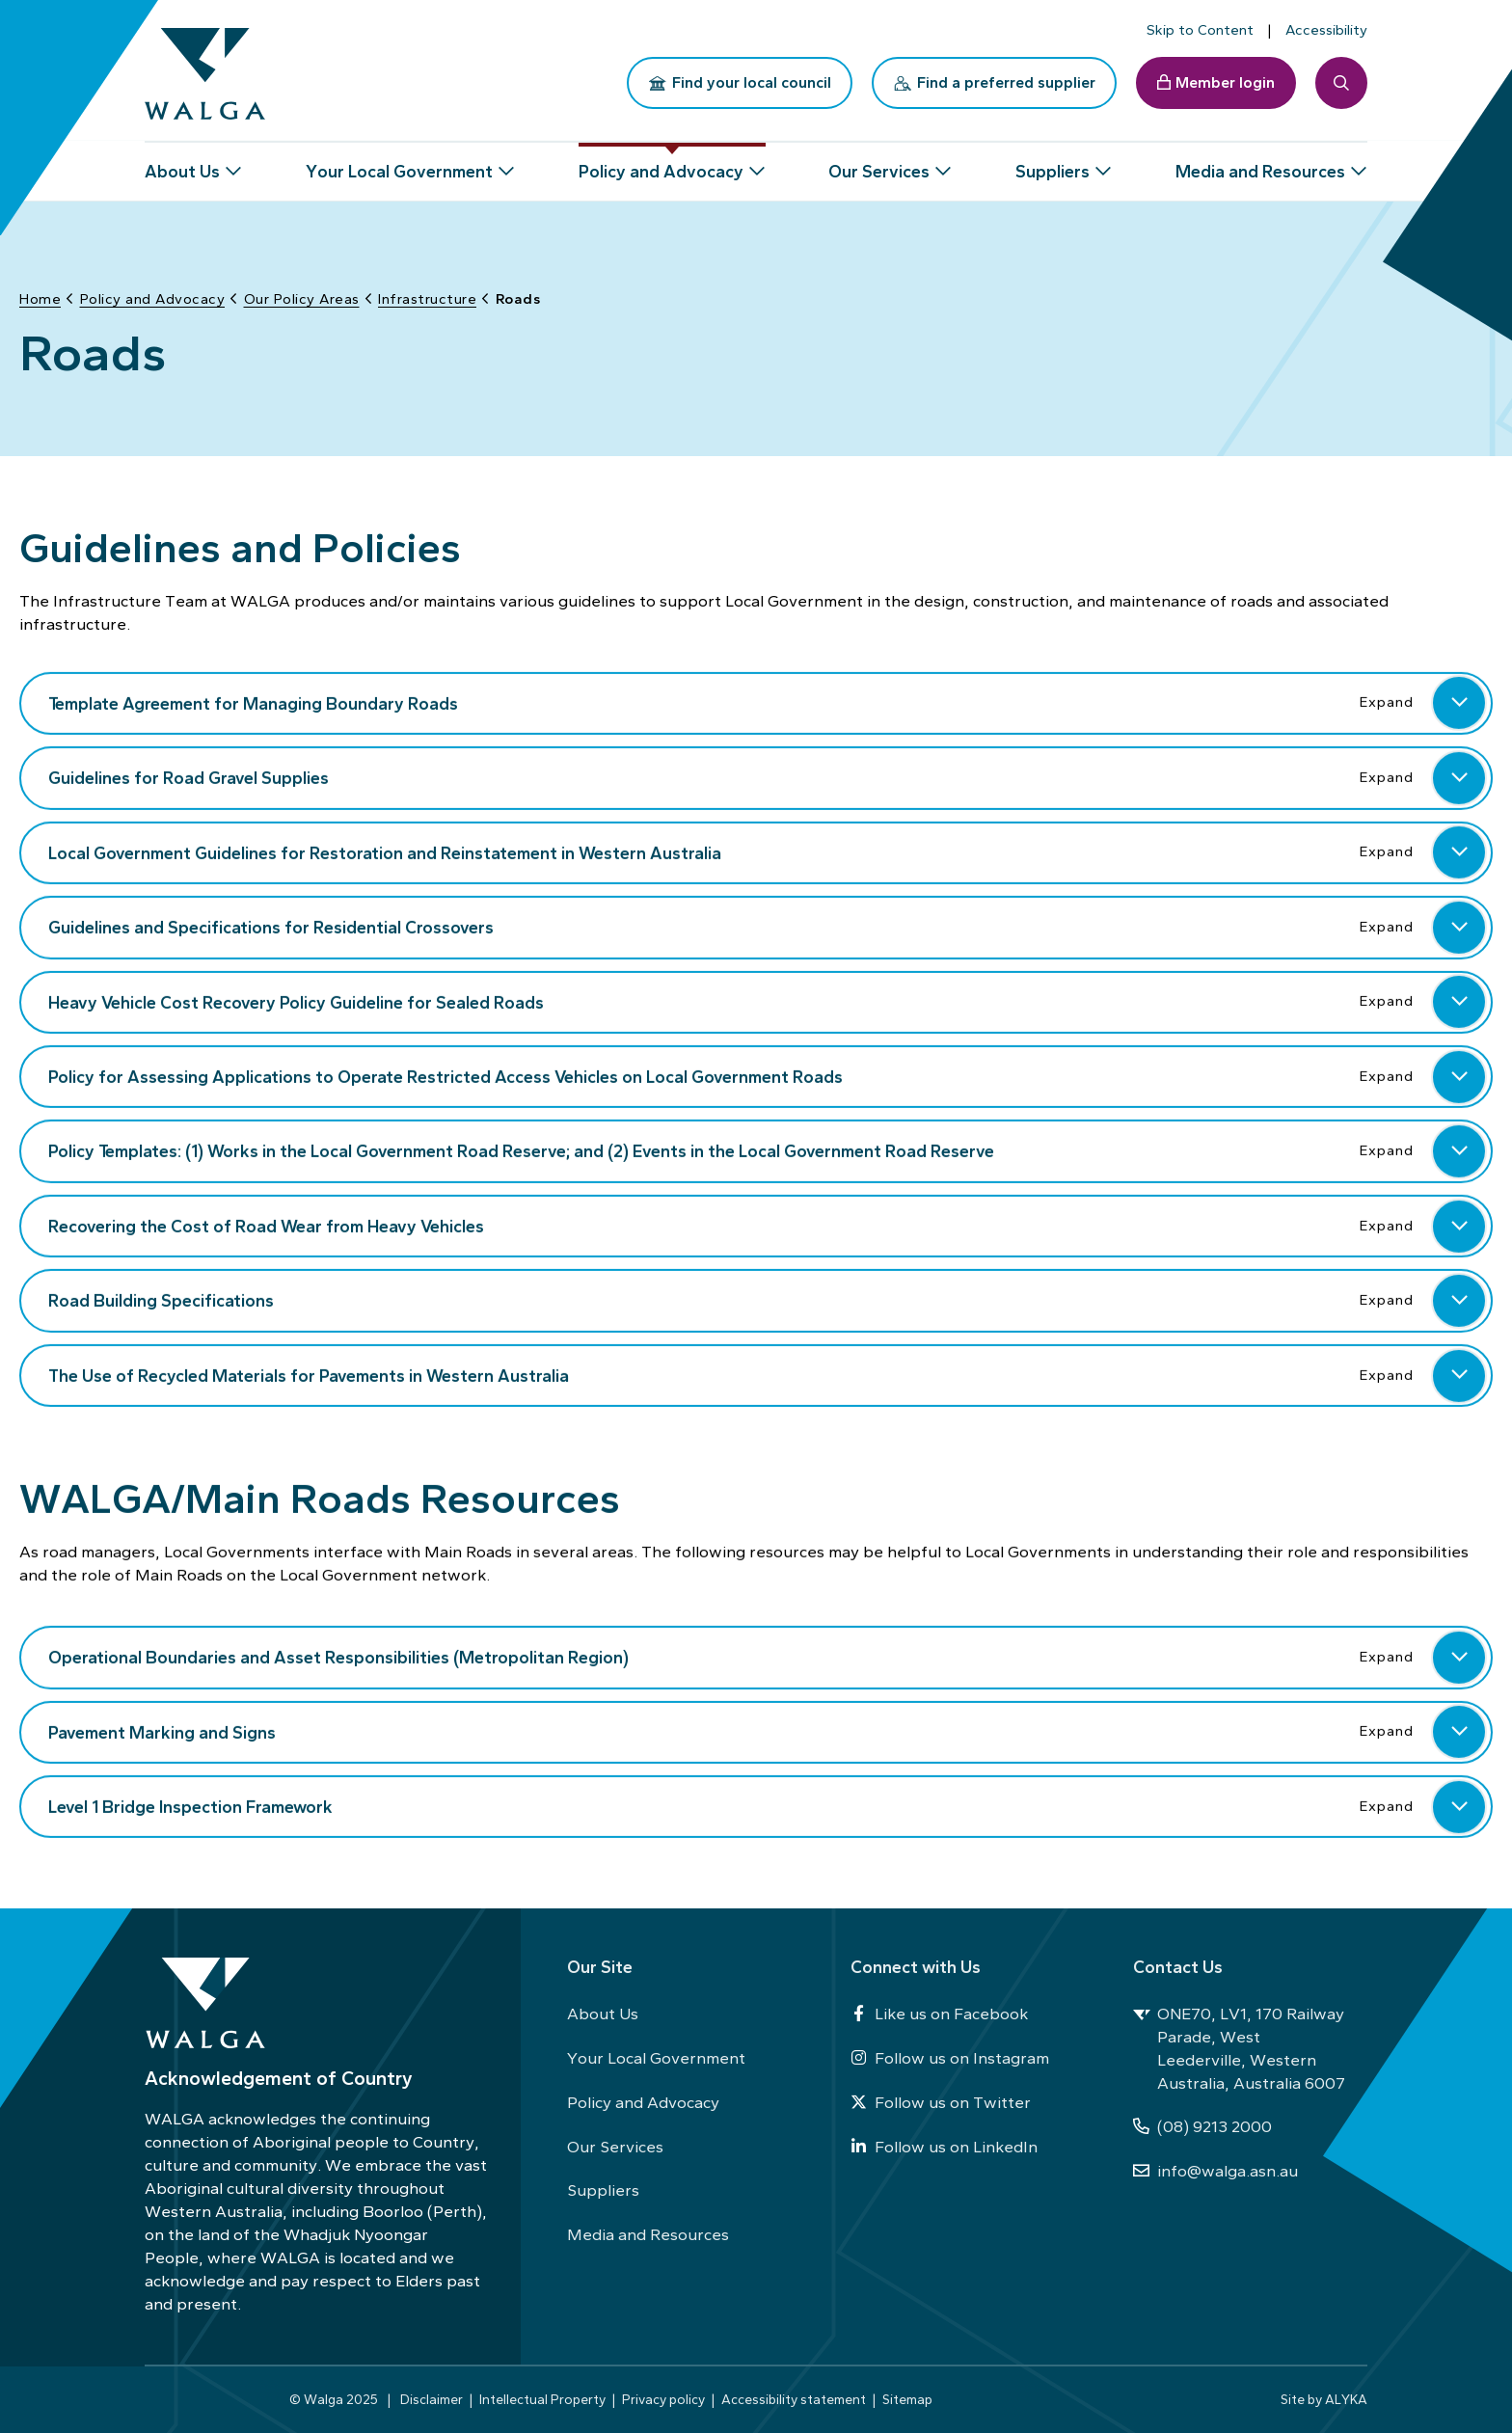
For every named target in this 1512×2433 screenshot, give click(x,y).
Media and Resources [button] (1260, 164)
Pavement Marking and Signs (767, 1731)
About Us (602, 2013)
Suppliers (603, 2190)
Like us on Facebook (939, 2013)
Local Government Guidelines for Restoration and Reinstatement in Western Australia (767, 851)
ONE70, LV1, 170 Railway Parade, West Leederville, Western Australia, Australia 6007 (1239, 2048)
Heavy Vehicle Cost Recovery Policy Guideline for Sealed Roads (767, 1001)
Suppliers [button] (1052, 164)
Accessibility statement (793, 2399)
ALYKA (1346, 2399)
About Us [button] (182, 164)
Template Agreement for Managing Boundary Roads (767, 702)
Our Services (615, 2146)
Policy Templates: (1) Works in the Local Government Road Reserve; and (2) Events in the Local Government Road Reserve (767, 1150)
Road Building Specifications (767, 1300)
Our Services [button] (879, 164)
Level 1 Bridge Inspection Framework (767, 1805)
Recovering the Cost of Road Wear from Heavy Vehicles (767, 1225)
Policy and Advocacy (643, 2102)
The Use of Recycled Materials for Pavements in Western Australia (767, 1374)
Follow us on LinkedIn (944, 2146)
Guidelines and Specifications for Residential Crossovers (767, 926)
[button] (1459, 702)
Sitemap (907, 2399)
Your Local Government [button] (399, 164)
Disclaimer (431, 2399)
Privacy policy (663, 2399)
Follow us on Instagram (949, 2058)
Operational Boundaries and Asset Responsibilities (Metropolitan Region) (767, 1656)
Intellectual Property (542, 2399)
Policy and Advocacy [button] (661, 164)
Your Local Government (656, 2058)
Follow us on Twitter (940, 2102)
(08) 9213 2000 (1202, 2126)
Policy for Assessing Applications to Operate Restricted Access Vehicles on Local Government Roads (767, 1075)
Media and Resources (648, 2234)
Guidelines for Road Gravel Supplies (767, 776)
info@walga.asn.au (1215, 2170)
